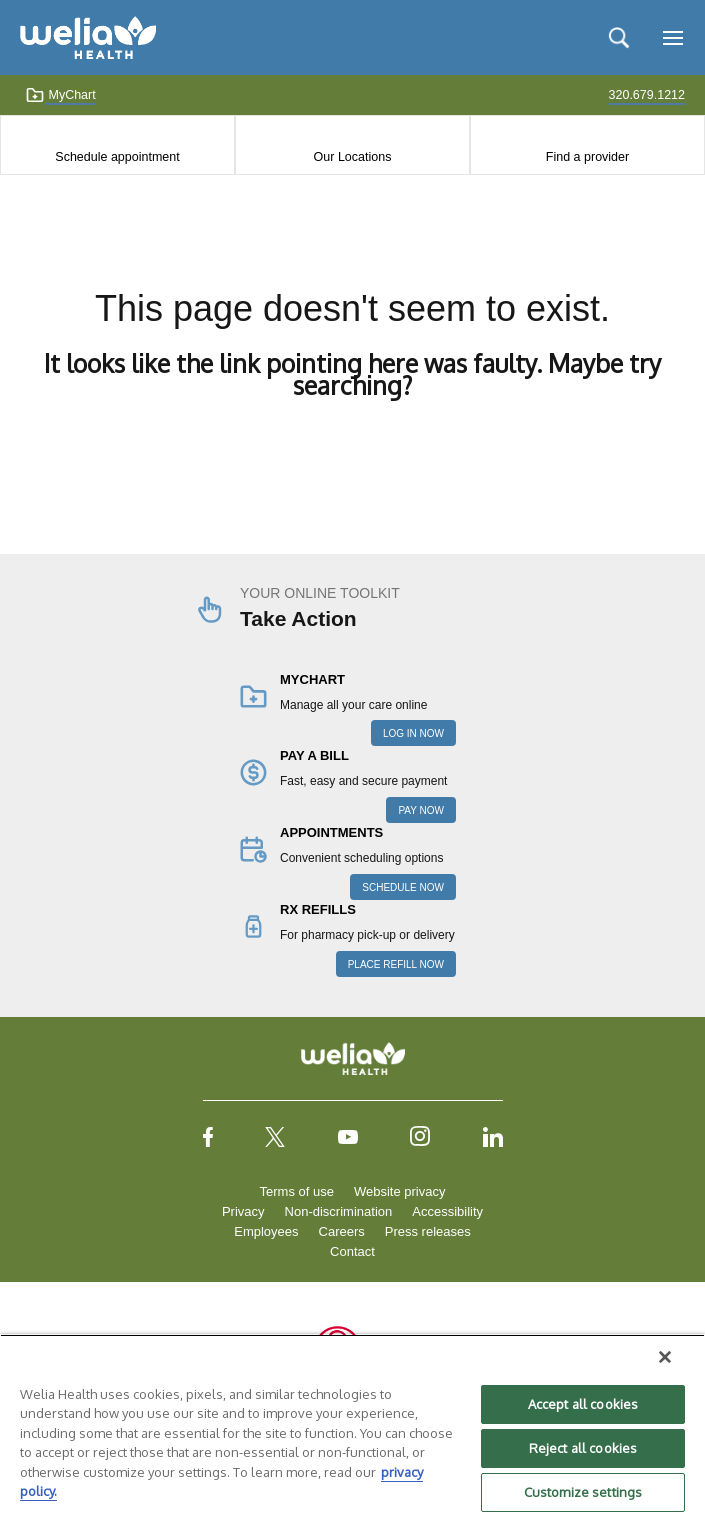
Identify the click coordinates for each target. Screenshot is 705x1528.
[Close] (665, 1357)
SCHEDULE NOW (403, 887)
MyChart (60, 95)
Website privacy (400, 1191)
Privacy (243, 1211)
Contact (352, 1251)
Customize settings (583, 1492)
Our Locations (353, 157)
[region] (352, 1431)
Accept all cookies (583, 1404)
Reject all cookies (583, 1448)
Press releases (428, 1231)
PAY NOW (421, 810)
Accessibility (447, 1211)
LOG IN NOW (413, 733)
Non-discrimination (339, 1211)
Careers (342, 1231)
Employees (266, 1231)
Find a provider (587, 157)
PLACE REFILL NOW (396, 964)
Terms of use (297, 1191)
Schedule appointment (117, 157)
